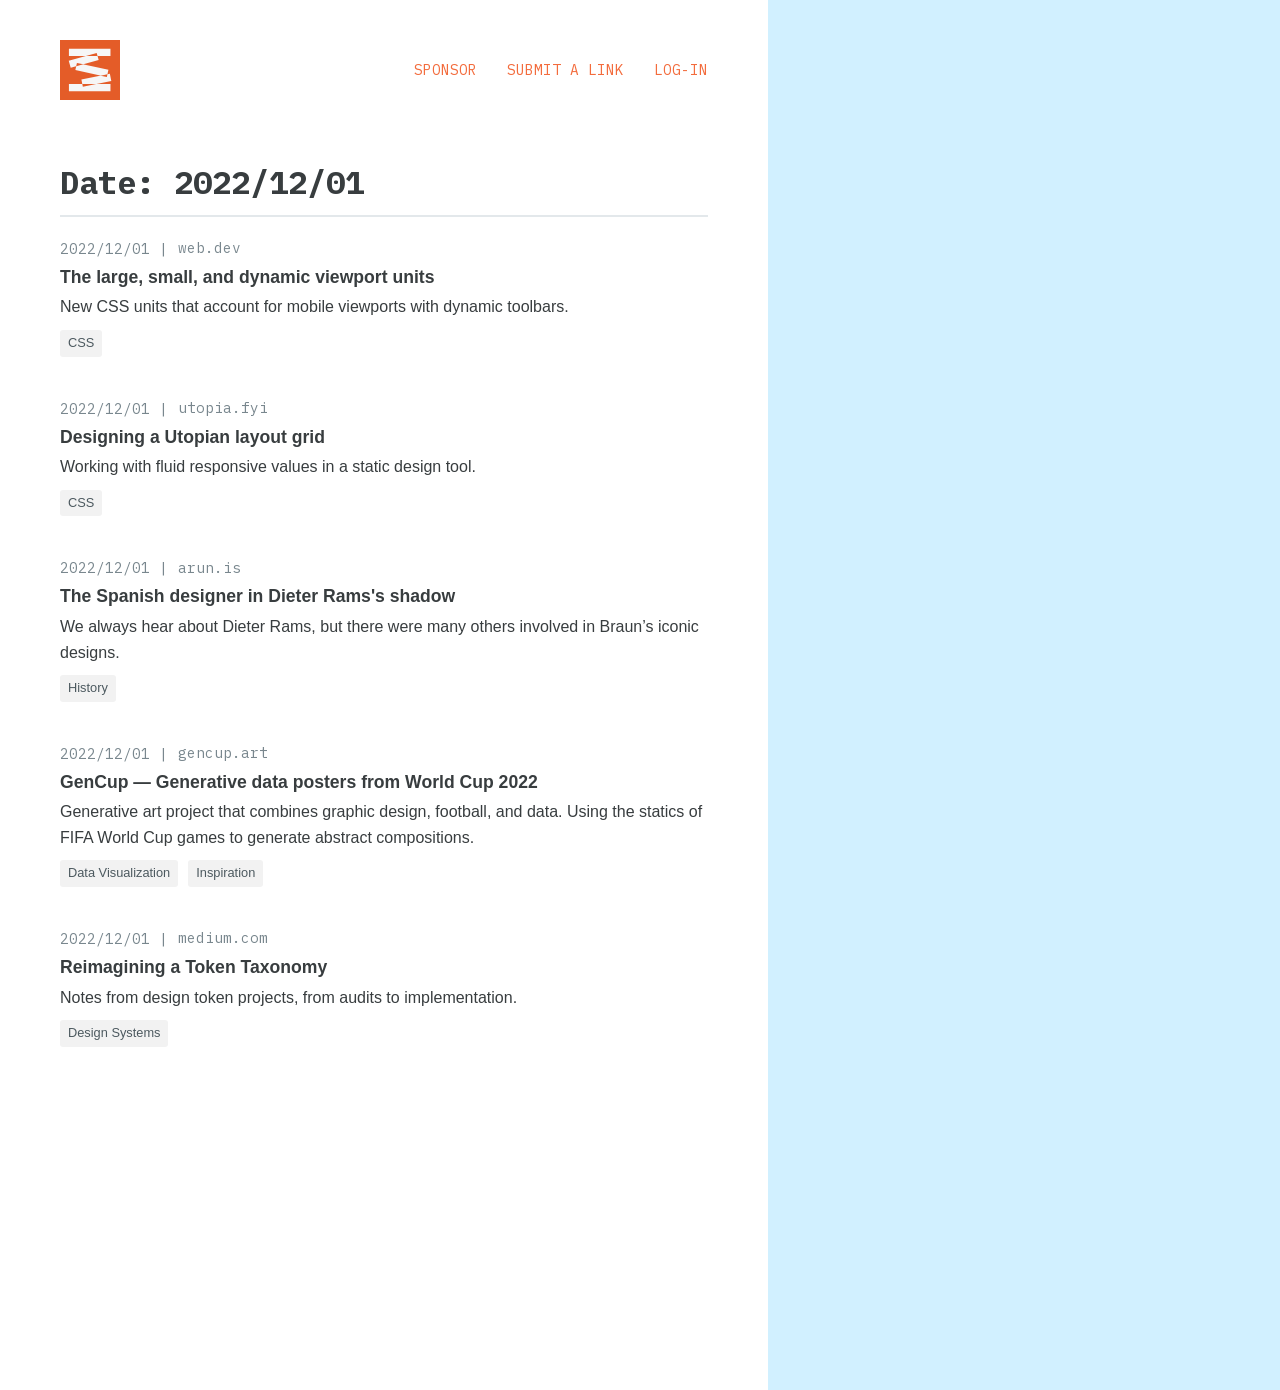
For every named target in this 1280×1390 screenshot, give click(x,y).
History (88, 687)
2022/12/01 (105, 248)
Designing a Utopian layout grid (192, 437)
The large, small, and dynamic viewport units (247, 277)
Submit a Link (565, 69)
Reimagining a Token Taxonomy (193, 967)
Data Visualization (119, 872)
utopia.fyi (223, 407)
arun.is (209, 567)
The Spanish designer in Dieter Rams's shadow (257, 596)
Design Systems (114, 1032)
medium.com (223, 937)
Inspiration (225, 872)
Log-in (681, 69)
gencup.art (223, 752)
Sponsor (445, 69)
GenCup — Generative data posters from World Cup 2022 (299, 782)
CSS (81, 342)
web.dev (209, 247)
